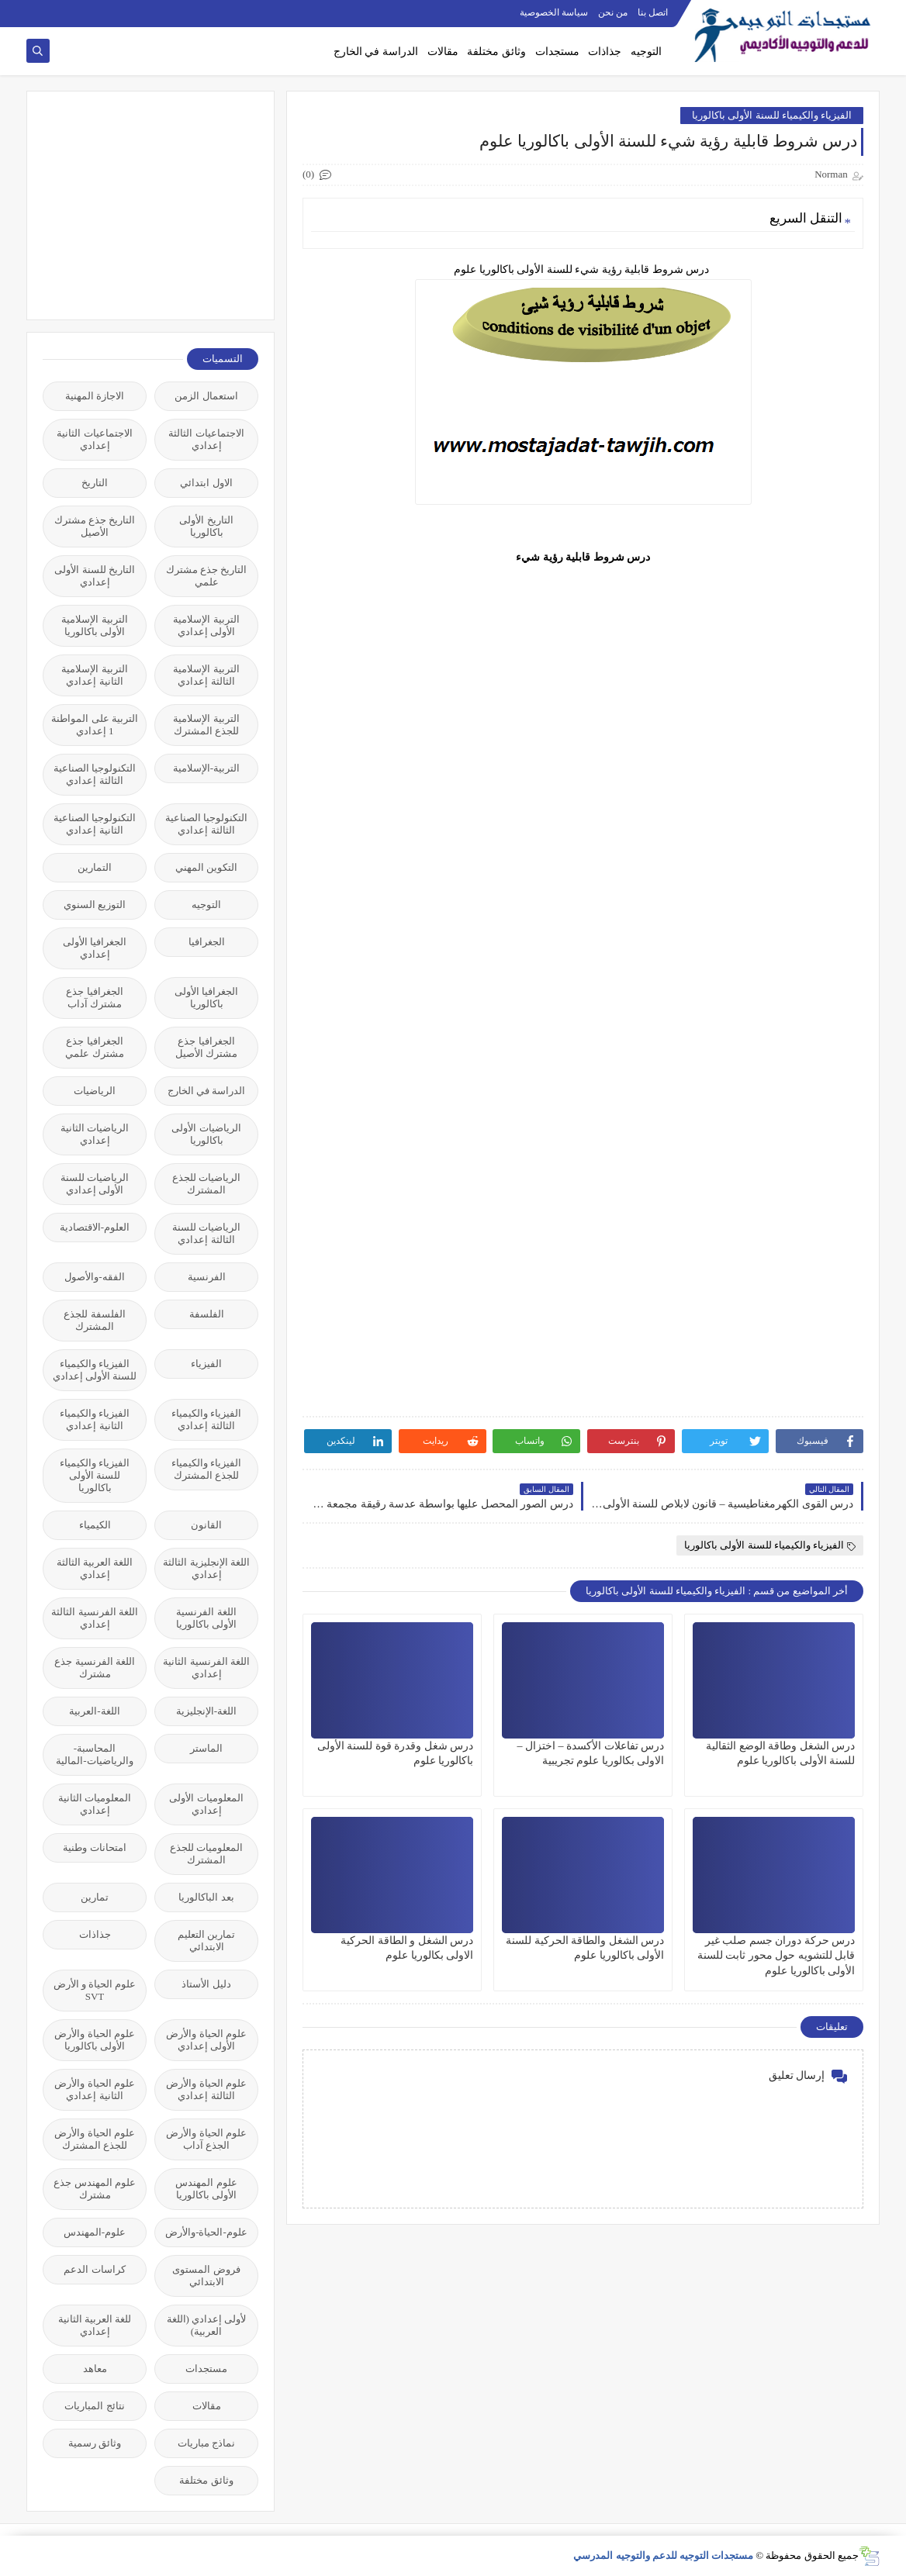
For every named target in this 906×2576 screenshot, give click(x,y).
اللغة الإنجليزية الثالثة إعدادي (206, 1568)
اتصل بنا (653, 12)
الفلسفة (206, 1314)
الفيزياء (206, 1363)
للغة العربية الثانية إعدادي (95, 2325)
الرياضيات (95, 1090)
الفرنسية (207, 1277)
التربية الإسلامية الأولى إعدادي (206, 625)
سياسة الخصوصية (554, 12)
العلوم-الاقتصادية (95, 1227)
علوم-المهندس (95, 2232)
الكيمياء (95, 1525)
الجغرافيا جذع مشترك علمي (94, 1047)
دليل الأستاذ (206, 1984)
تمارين (95, 1897)
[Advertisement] (142, 204)
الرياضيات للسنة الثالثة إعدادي (206, 1233)
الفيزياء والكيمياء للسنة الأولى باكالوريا (772, 115)
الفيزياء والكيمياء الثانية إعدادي (95, 1419)
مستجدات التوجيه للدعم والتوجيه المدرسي (663, 2555)
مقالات (442, 51)
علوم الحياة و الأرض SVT (95, 1990)
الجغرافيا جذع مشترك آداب (94, 998)
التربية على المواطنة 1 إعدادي (94, 725)
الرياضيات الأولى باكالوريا (205, 1134)
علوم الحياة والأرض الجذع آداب (206, 2139)
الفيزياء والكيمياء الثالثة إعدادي (206, 1419)
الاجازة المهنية (94, 396)
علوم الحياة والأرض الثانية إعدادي (94, 2089)
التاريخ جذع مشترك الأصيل (95, 526)
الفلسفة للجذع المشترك (94, 1320)
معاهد (95, 2368)
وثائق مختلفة (496, 51)
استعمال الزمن (206, 396)
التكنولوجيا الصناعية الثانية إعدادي (95, 824)
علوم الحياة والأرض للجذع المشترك (94, 2139)
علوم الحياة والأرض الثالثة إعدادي (206, 2089)
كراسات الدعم (94, 2269)
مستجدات (557, 51)
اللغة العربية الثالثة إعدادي (95, 1568)
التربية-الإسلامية (206, 768)
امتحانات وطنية (94, 1847)
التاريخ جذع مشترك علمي (206, 576)
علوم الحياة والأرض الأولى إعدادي (206, 2040)
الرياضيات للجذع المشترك (206, 1184)
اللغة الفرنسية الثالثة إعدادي (94, 1618)
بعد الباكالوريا (205, 1897)
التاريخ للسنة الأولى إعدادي (94, 576)
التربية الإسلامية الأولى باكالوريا (94, 625)
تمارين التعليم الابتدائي (206, 1941)
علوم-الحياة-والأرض (206, 2232)
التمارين (95, 867)
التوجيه (646, 51)
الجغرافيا (206, 942)
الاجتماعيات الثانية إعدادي (94, 439)
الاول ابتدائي (206, 483)
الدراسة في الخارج (376, 51)
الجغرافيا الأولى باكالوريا (206, 998)
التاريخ (94, 483)
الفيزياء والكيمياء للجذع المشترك (206, 1469)
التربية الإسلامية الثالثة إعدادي (206, 675)
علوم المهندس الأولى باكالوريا (206, 2189)
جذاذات (604, 51)
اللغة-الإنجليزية (206, 1711)
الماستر (206, 1748)
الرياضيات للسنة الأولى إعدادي (95, 1184)
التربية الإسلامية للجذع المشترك (206, 725)
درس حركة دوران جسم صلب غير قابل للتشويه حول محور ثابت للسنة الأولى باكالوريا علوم (776, 1955)
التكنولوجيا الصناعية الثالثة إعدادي (95, 774)
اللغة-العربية (94, 1711)
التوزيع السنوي (95, 904)
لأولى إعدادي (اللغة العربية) (207, 2325)
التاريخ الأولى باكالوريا (206, 526)
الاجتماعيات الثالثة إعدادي (206, 439)
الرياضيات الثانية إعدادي (95, 1134)
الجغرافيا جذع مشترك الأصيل (206, 1047)
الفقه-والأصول (94, 1277)
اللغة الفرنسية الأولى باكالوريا (206, 1618)
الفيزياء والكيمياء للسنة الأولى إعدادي (95, 1370)
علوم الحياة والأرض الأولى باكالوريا (94, 2040)
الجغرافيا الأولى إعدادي (94, 948)
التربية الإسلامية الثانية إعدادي (94, 675)
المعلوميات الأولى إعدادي (206, 1804)
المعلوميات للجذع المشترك (206, 1854)
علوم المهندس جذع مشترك (95, 2189)
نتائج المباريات (94, 2406)
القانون (206, 1525)
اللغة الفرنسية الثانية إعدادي (206, 1668)
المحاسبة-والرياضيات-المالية (94, 1754)
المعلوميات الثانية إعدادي (94, 1804)
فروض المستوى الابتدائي (206, 2275)
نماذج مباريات (206, 2443)
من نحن (613, 12)
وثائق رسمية (94, 2443)
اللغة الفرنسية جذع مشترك (94, 1668)
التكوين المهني (206, 867)
